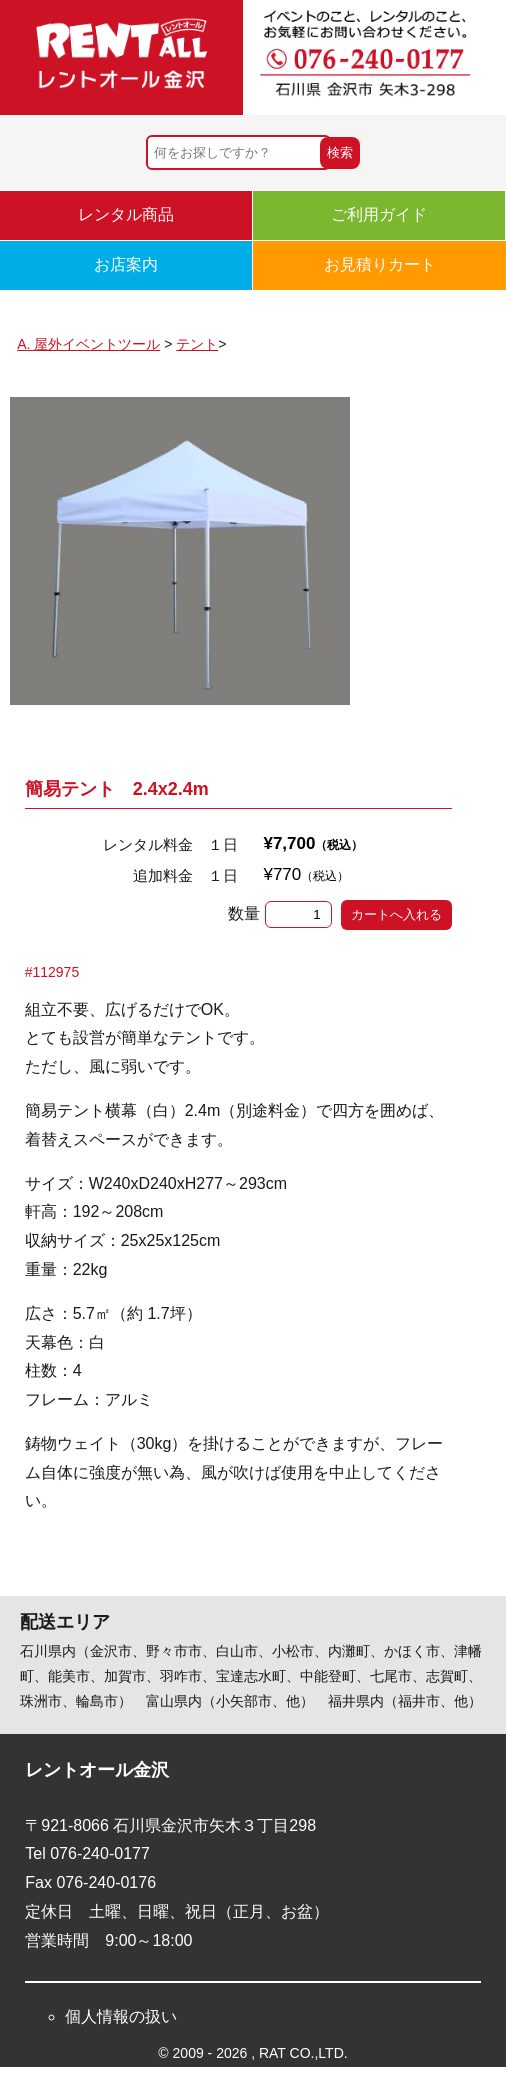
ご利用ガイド (379, 214)
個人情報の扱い (121, 2016)
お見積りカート (380, 264)
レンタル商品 (126, 214)
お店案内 (126, 264)
